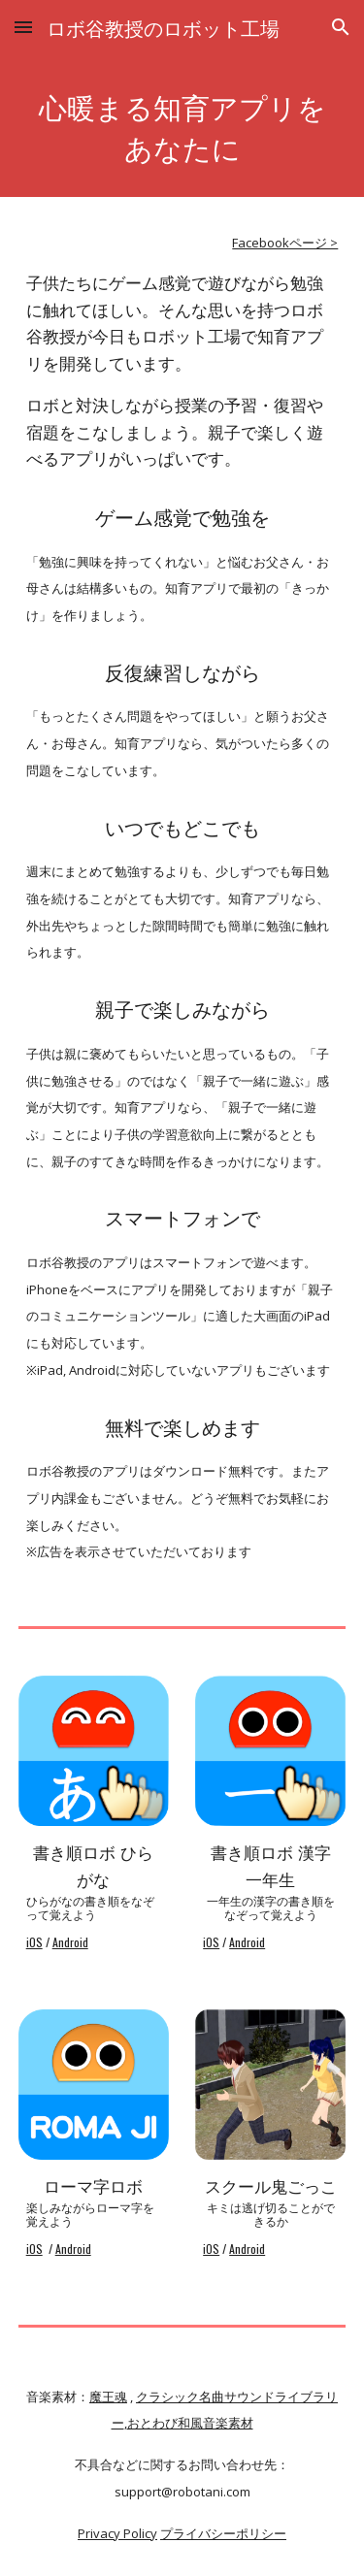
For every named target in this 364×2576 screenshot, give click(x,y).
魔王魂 (108, 2396)
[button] (23, 26)
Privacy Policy (117, 2533)
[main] (182, 126)
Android (70, 1942)
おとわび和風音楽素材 (190, 2422)
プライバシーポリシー (223, 2533)
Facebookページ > (285, 242)
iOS (34, 1942)
